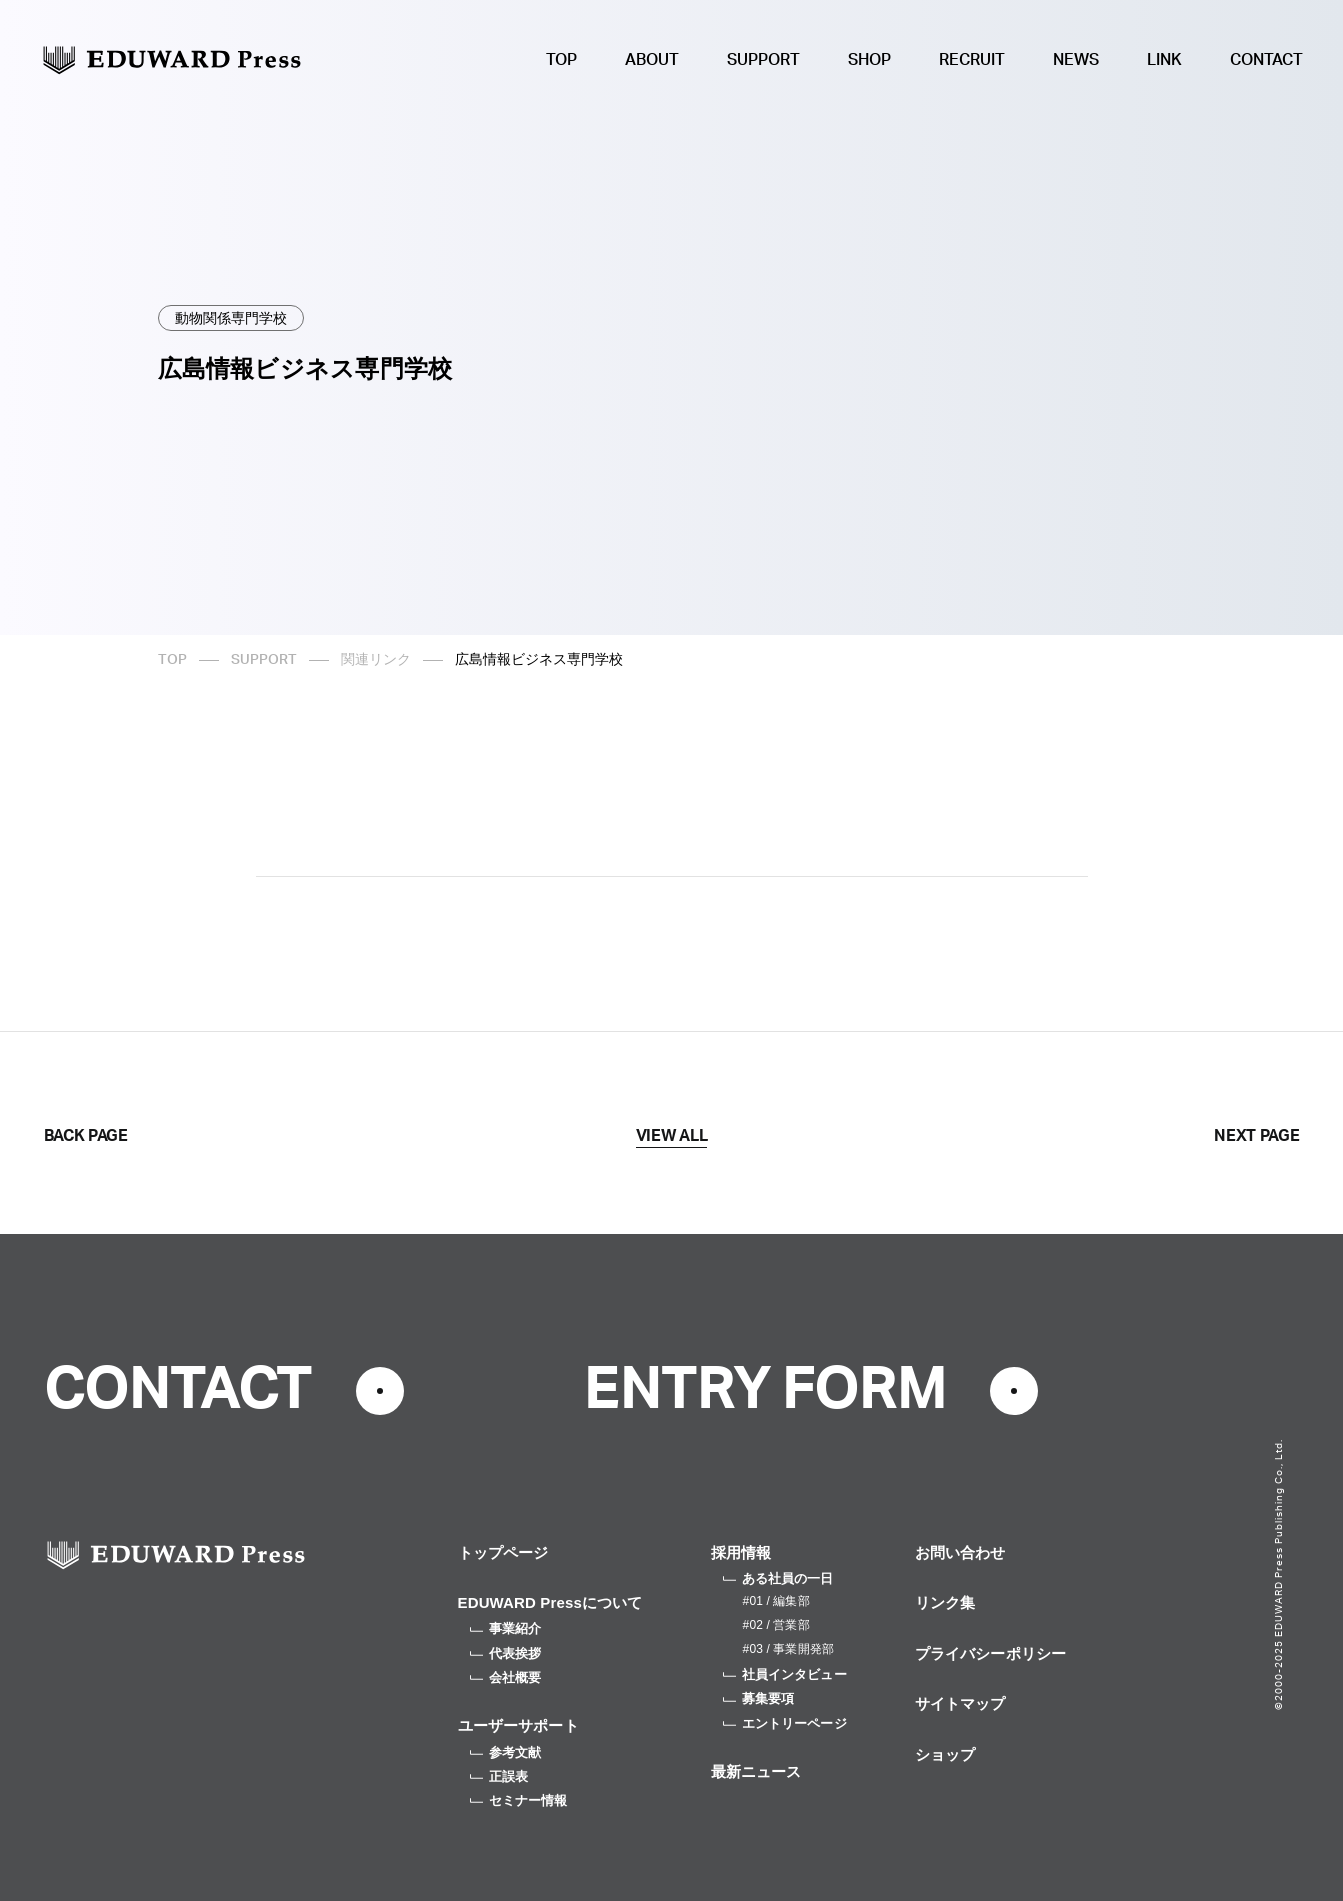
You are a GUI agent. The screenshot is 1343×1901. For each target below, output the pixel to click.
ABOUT (652, 60)
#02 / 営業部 (776, 1625)
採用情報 (741, 1552)
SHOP (869, 60)
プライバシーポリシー (991, 1653)
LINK (1164, 60)
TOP (561, 60)
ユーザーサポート (518, 1725)
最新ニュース (756, 1771)
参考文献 (506, 1752)
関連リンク (376, 660)
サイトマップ (960, 1703)
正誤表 (499, 1776)
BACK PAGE (86, 1136)
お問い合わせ (960, 1552)
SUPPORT (763, 60)
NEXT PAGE (1256, 1136)
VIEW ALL (671, 1136)
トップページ (503, 1552)
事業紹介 (506, 1628)
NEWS (1076, 60)
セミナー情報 (519, 1800)
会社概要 (506, 1677)
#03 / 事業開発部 (788, 1649)
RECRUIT (972, 60)
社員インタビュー (785, 1674)
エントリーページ (785, 1723)
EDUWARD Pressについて (550, 1602)
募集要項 (759, 1698)
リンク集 (945, 1602)
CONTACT (1266, 60)
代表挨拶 (506, 1653)
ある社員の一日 (778, 1578)
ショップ (945, 1754)
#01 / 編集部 (776, 1601)
